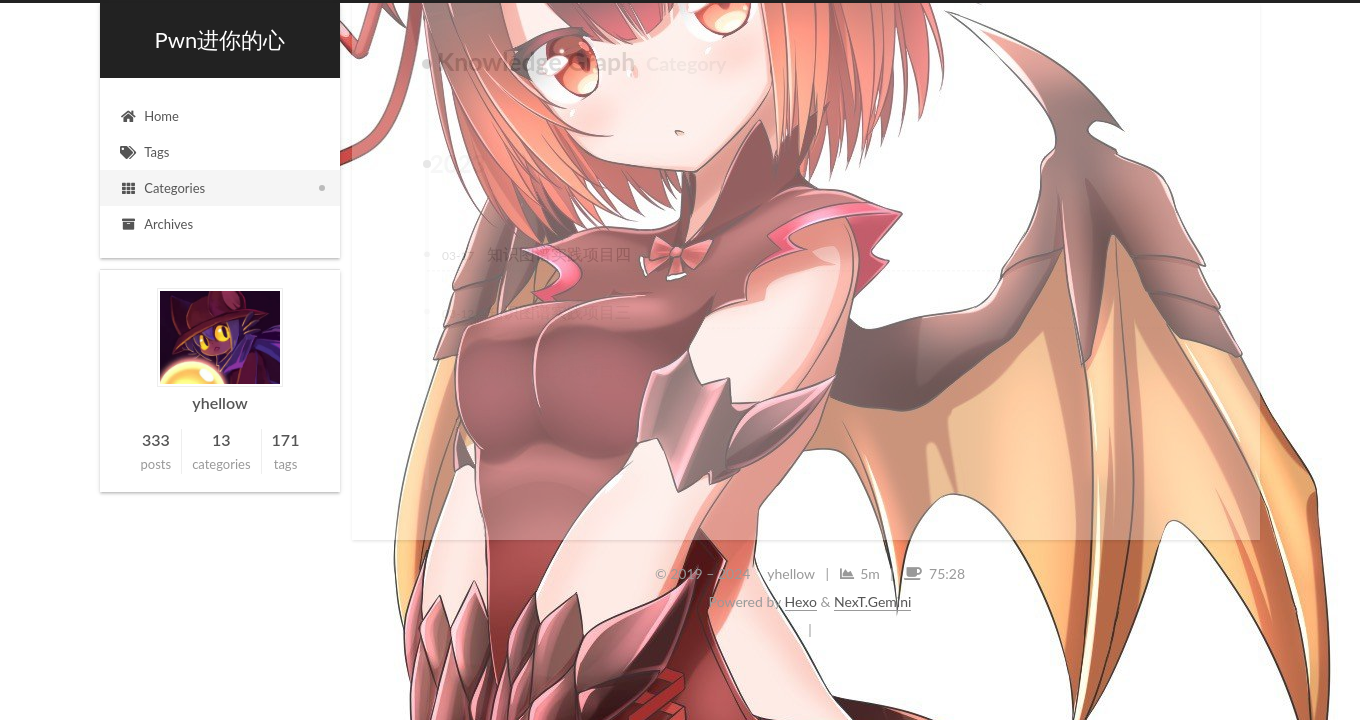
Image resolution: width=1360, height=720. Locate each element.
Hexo (801, 601)
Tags (144, 152)
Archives (156, 224)
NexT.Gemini (872, 601)
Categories (162, 188)
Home (149, 116)
